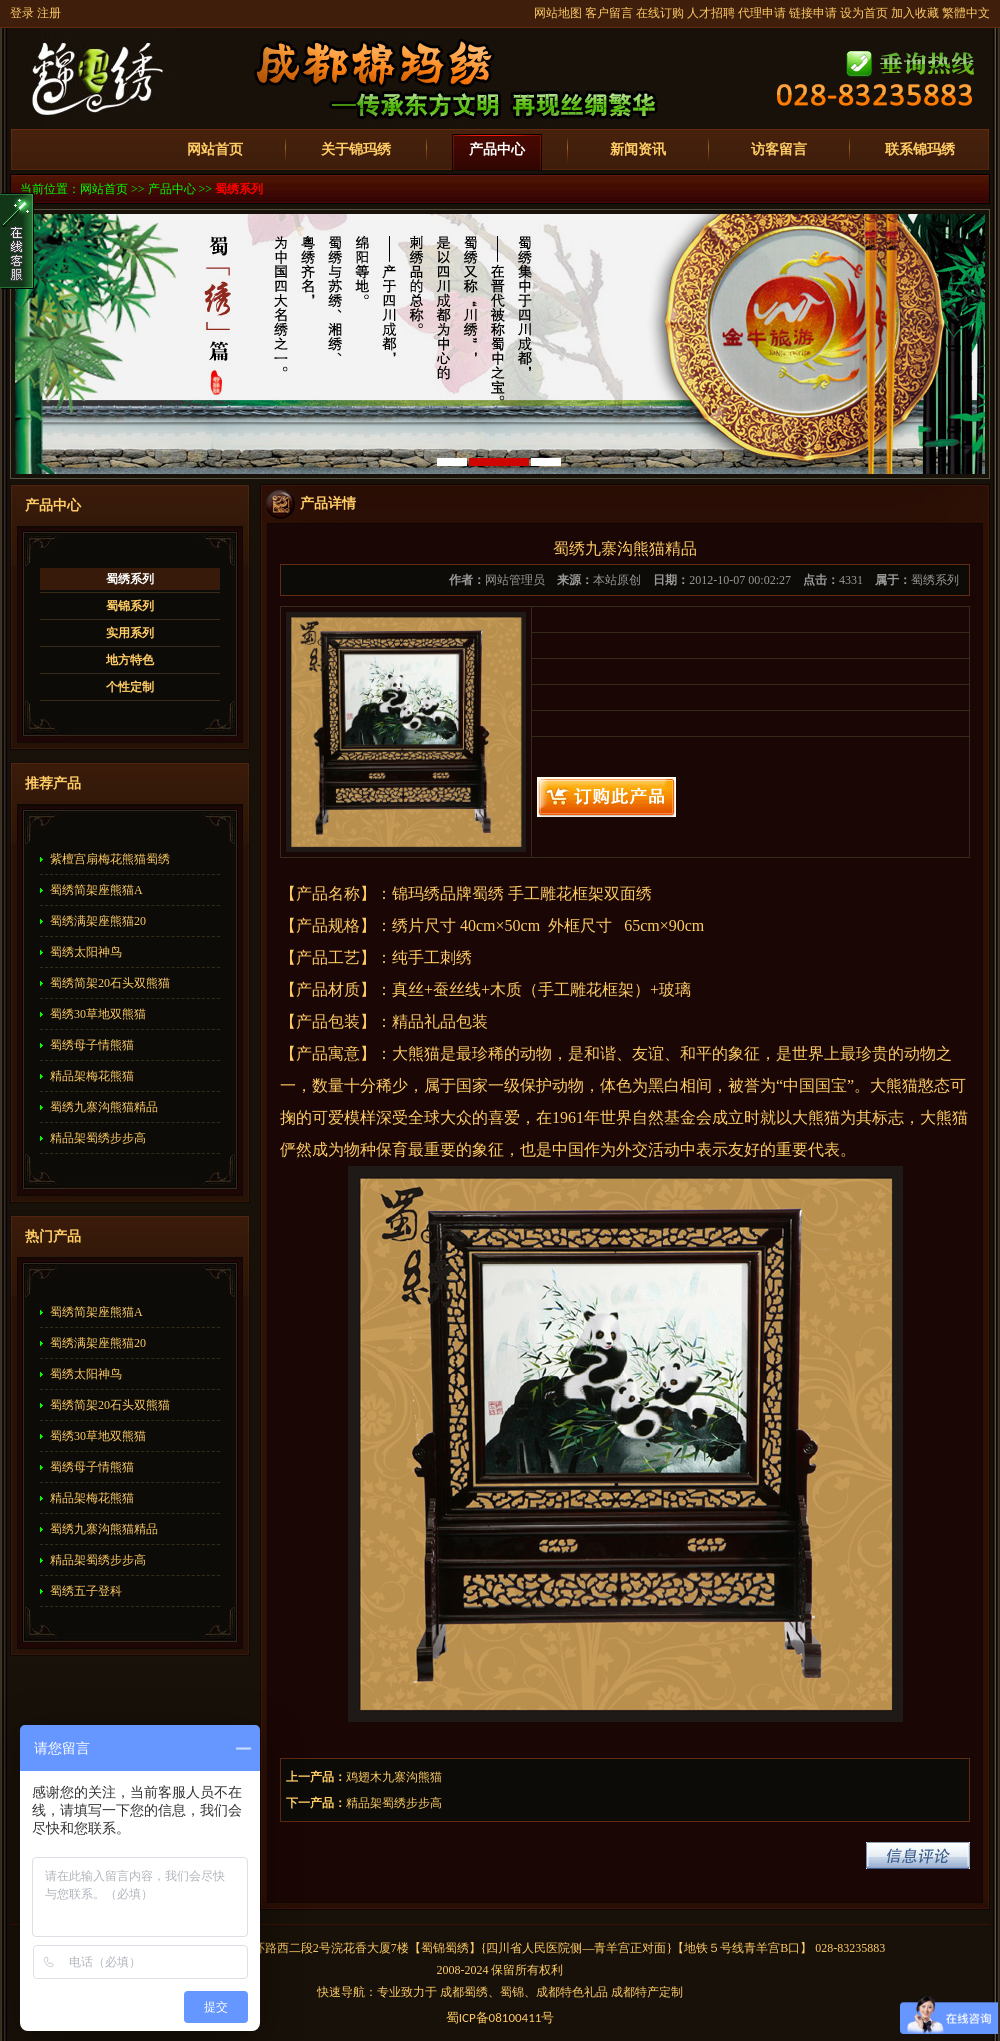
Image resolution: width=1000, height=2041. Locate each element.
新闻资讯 (638, 149)
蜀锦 (433, 1948)
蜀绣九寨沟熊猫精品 (104, 1107)
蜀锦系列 (130, 606)
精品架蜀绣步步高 (98, 1138)
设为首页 (864, 13)
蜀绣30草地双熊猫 (98, 1014)
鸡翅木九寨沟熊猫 (394, 1777)
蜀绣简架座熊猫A (96, 890)
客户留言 (609, 13)
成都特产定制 (647, 1992)
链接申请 (813, 13)
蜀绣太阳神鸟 (86, 952)
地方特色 (130, 660)
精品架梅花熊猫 (92, 1076)
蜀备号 (500, 2017)
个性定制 (130, 687)
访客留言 (779, 149)
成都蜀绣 (464, 1992)
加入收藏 (915, 13)
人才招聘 (711, 13)
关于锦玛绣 (356, 149)
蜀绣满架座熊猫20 (98, 921)
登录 (22, 13)
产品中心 (497, 149)
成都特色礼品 (572, 1992)
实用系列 (130, 633)
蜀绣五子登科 (86, 1591)
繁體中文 (966, 13)
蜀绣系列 (239, 189)
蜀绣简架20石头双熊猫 (110, 983)
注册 (49, 13)
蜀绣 (457, 1948)
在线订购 (660, 13)
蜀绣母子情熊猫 (92, 1045)
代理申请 (762, 13)
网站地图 (558, 13)
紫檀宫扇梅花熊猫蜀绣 (110, 859)
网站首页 (215, 149)
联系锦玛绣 (920, 149)
